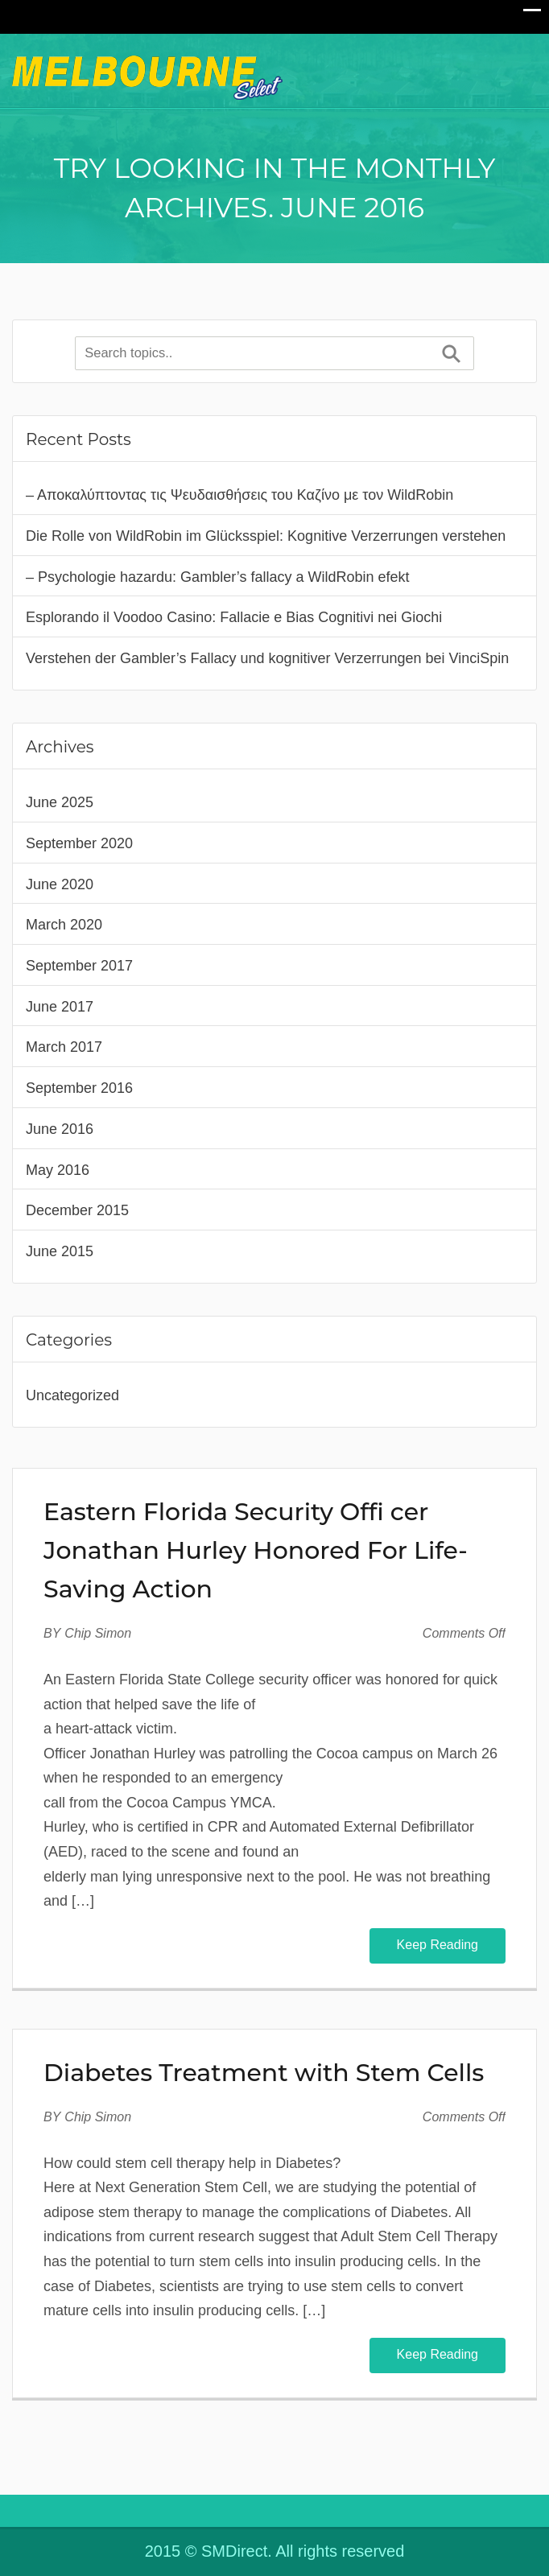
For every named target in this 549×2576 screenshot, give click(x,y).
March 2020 (64, 925)
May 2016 (57, 1170)
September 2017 (79, 966)
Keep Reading (437, 1945)
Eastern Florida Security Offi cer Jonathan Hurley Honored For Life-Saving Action (255, 1550)
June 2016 (59, 1129)
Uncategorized (72, 1395)
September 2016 (79, 1088)
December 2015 (77, 1210)
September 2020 (79, 843)
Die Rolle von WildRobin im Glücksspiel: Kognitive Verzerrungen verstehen (266, 536)
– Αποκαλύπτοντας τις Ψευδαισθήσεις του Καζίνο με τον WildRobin (239, 495)
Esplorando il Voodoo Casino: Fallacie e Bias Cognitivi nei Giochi (234, 617)
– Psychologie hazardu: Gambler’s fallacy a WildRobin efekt (218, 577)
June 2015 (59, 1251)
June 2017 (59, 1007)
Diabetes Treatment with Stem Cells (263, 2073)
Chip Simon (97, 1633)
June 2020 (59, 884)
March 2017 (64, 1047)
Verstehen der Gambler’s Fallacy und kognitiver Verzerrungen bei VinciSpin (267, 658)
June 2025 (59, 802)
